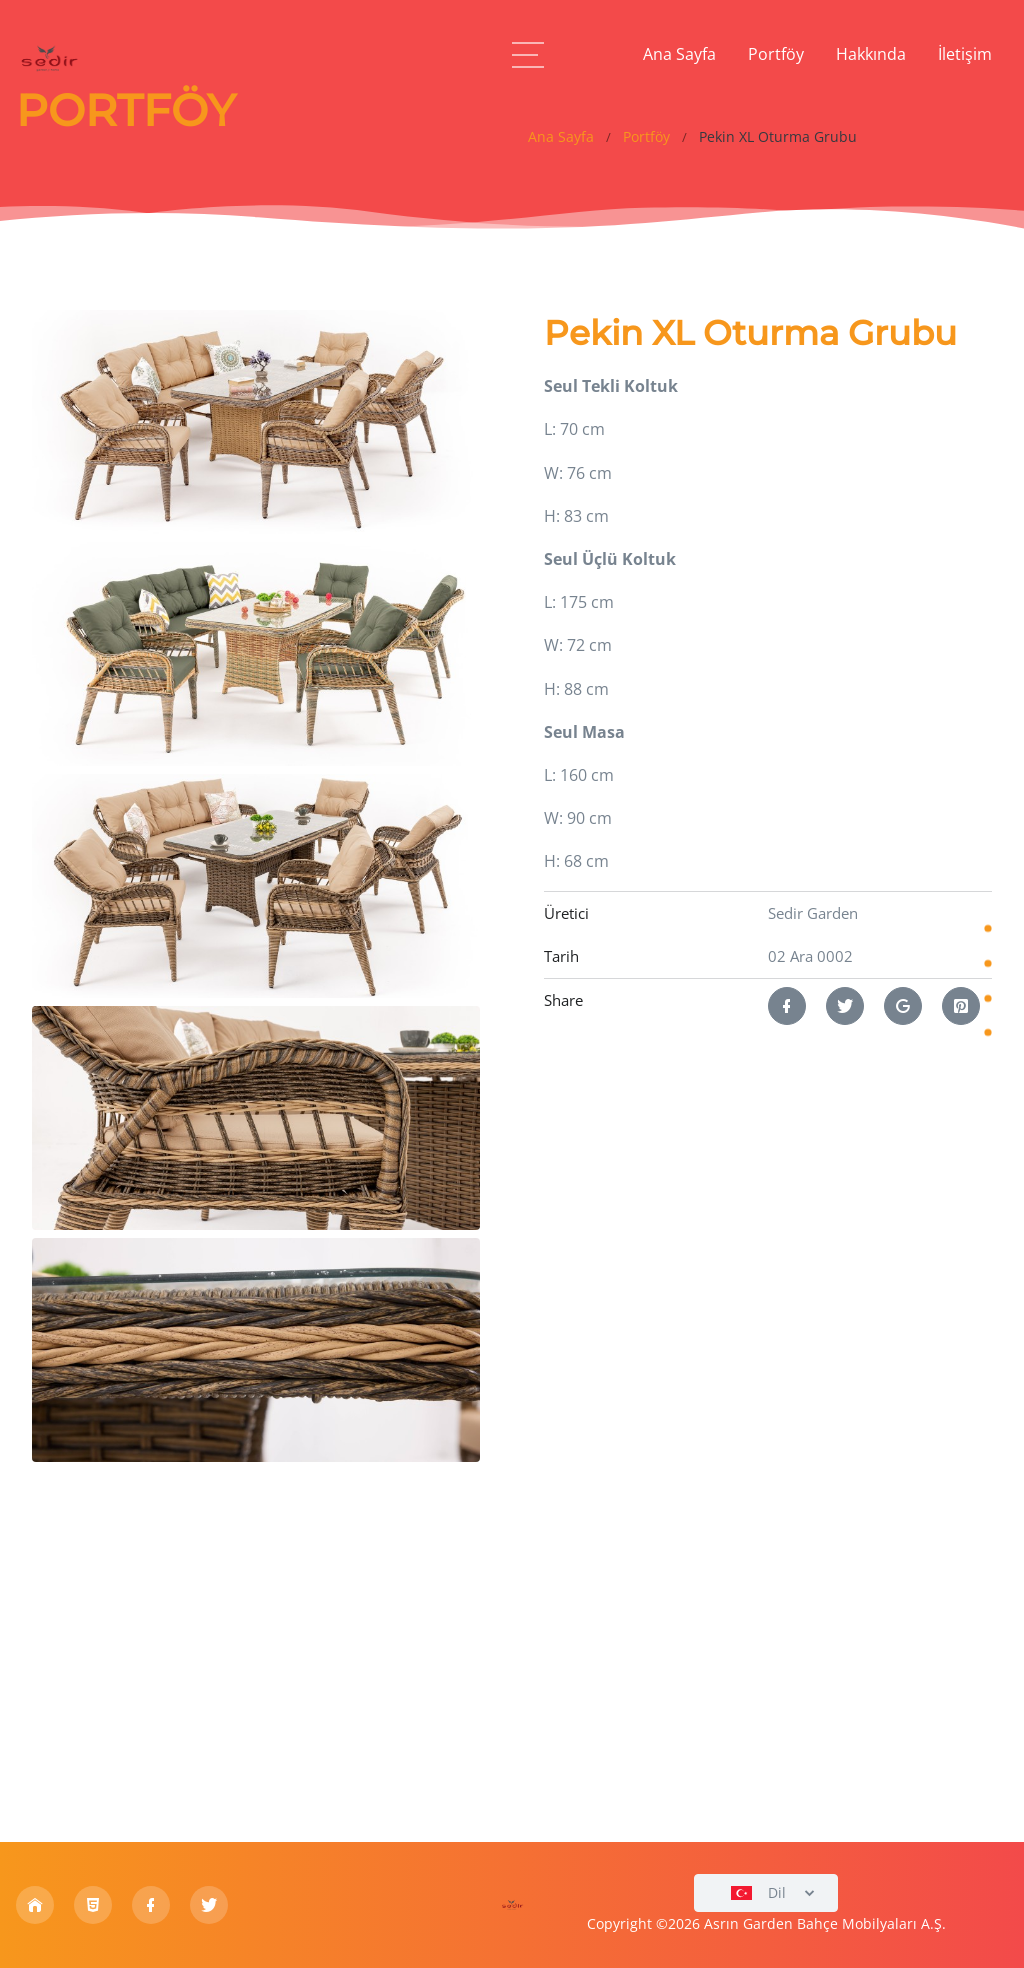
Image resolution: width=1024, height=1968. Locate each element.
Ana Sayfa (561, 137)
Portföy (646, 137)
